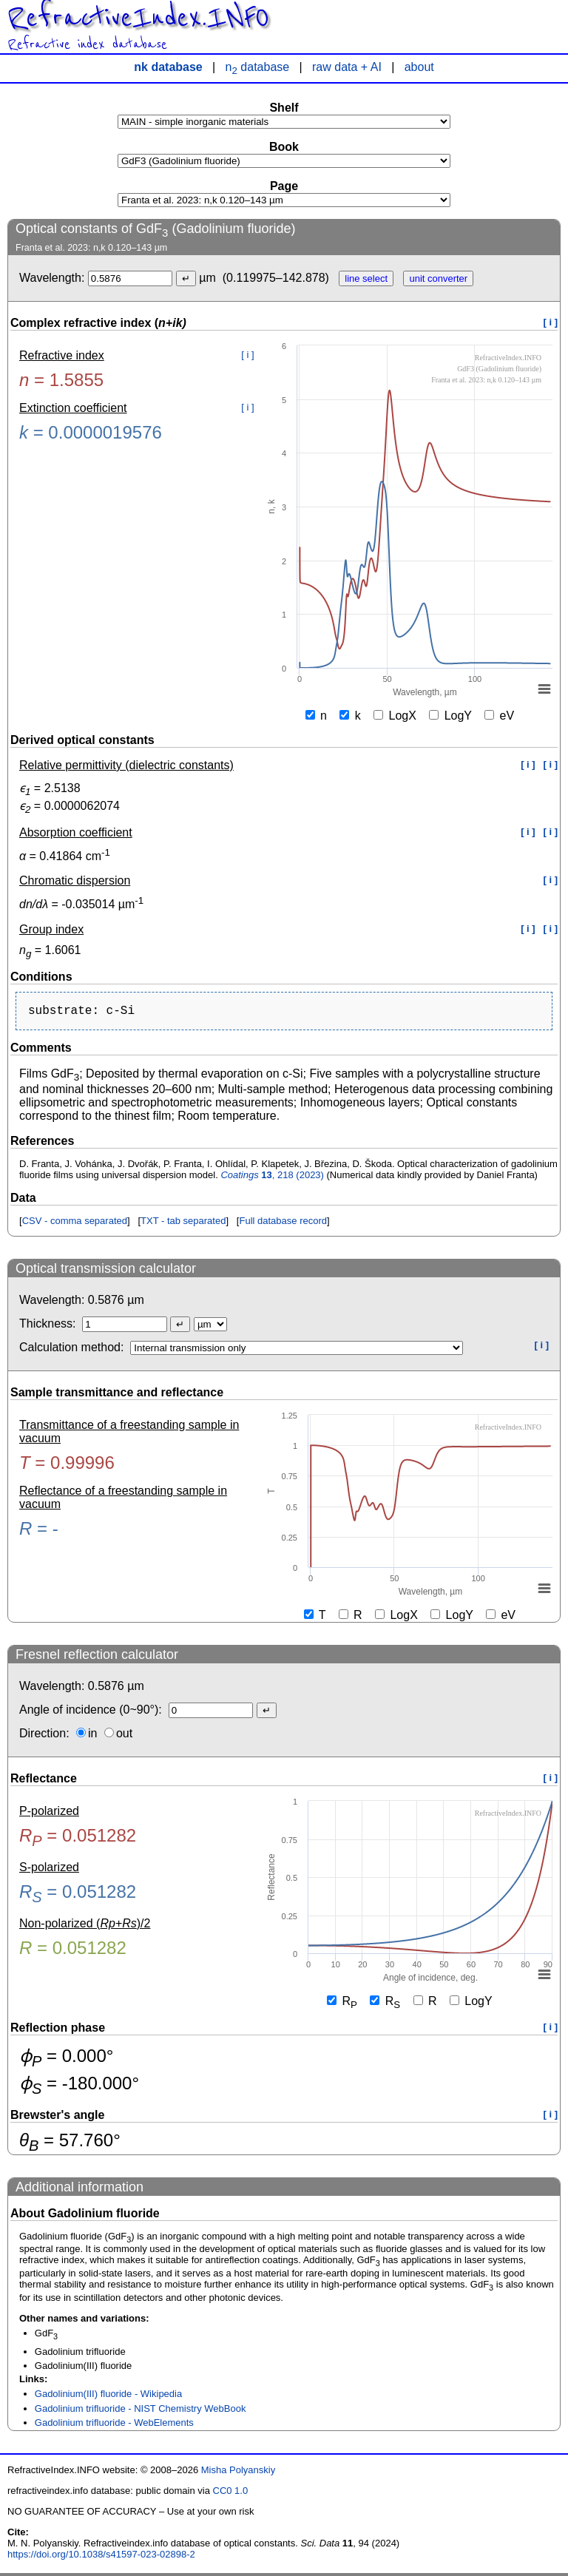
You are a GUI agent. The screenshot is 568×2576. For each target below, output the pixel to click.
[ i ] (551, 322)
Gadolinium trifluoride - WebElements (114, 2425)
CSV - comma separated (74, 1223)
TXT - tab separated (183, 1223)
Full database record (283, 1223)
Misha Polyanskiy (238, 2472)
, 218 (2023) (272, 1177)
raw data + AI (347, 67)
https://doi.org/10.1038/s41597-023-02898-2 (101, 2557)
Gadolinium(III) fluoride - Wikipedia (108, 2396)
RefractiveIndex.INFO (138, 18)
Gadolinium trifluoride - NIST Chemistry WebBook (140, 2411)
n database (258, 67)
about (419, 67)
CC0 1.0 (230, 2493)
